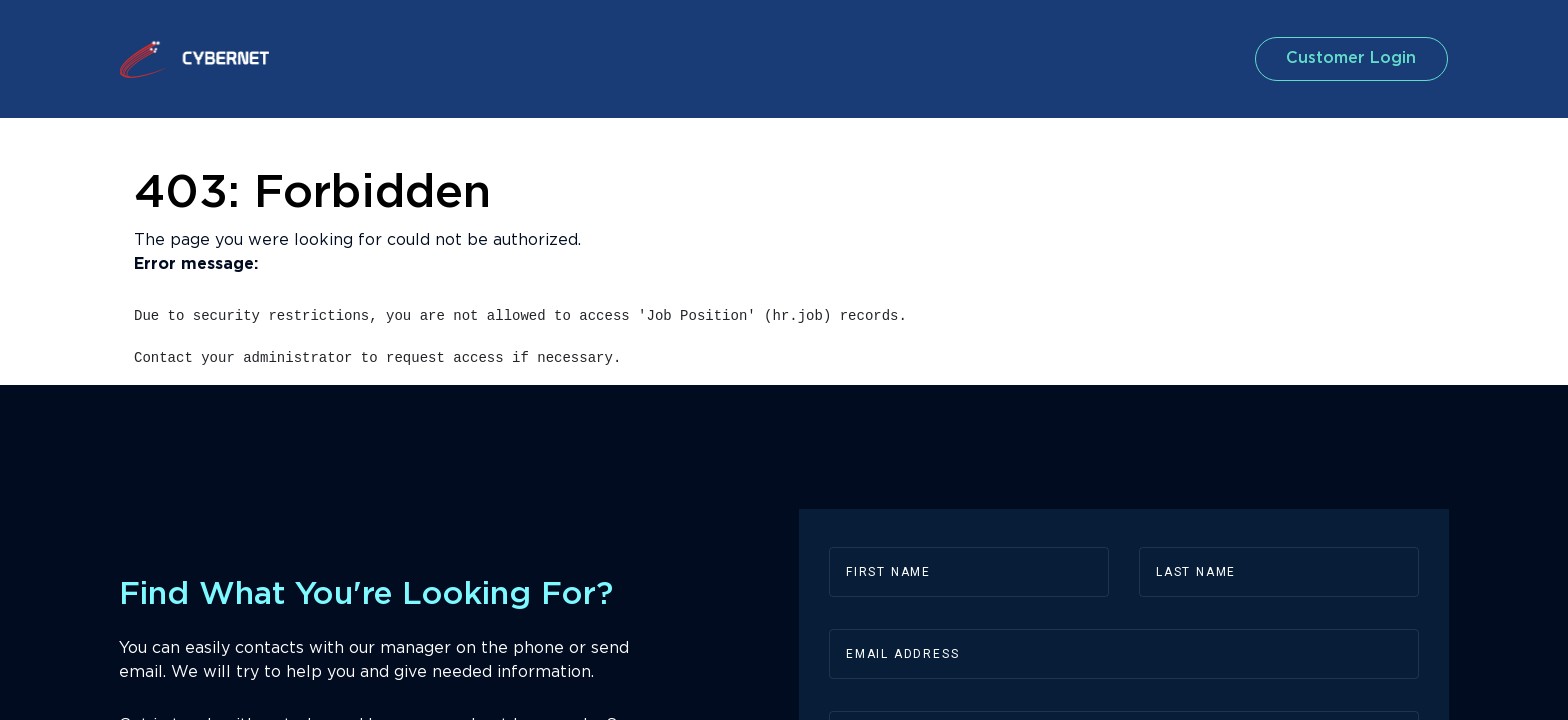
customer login (1338, 58)
